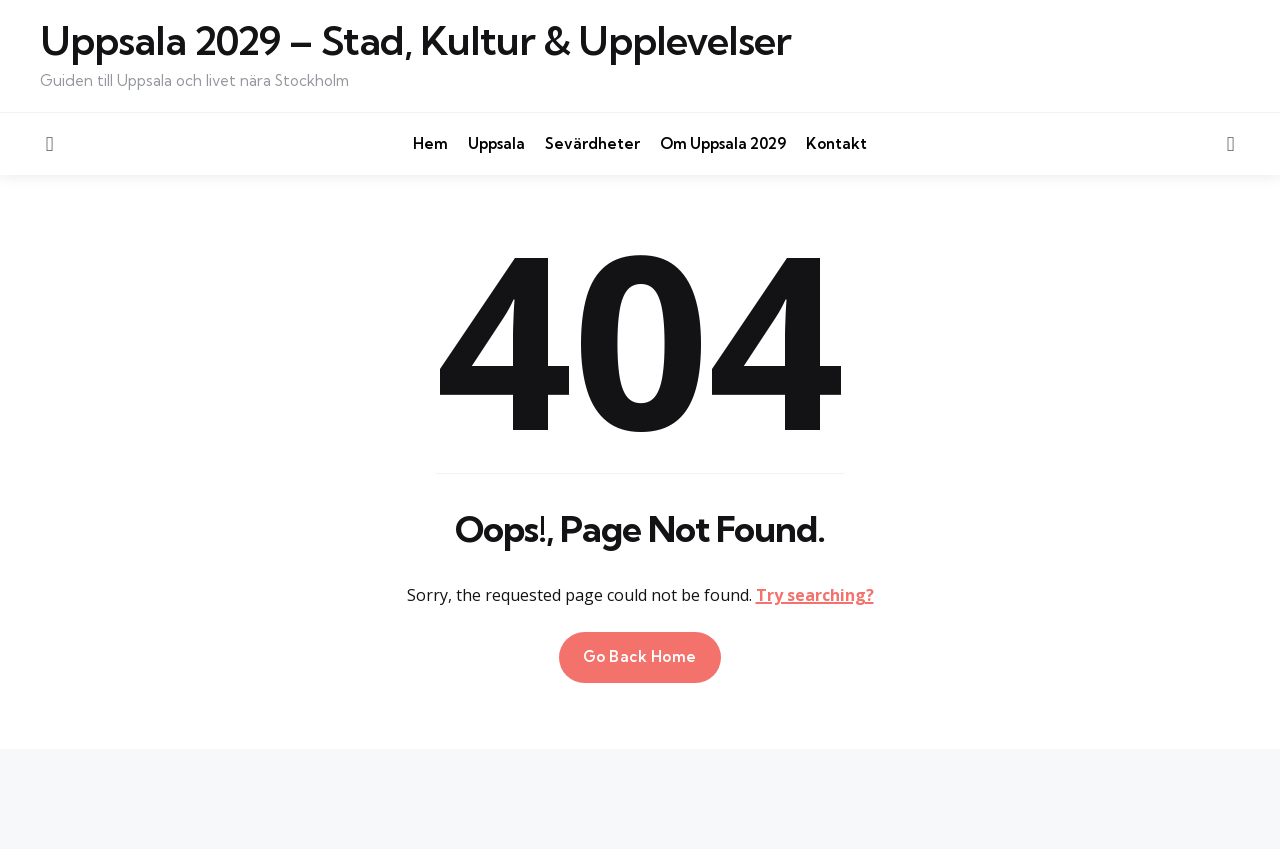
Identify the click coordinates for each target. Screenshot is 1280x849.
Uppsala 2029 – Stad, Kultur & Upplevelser (415, 41)
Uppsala (496, 143)
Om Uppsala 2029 (723, 143)
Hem (430, 143)
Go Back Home (640, 656)
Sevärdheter (592, 143)
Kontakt (836, 143)
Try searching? (815, 595)
